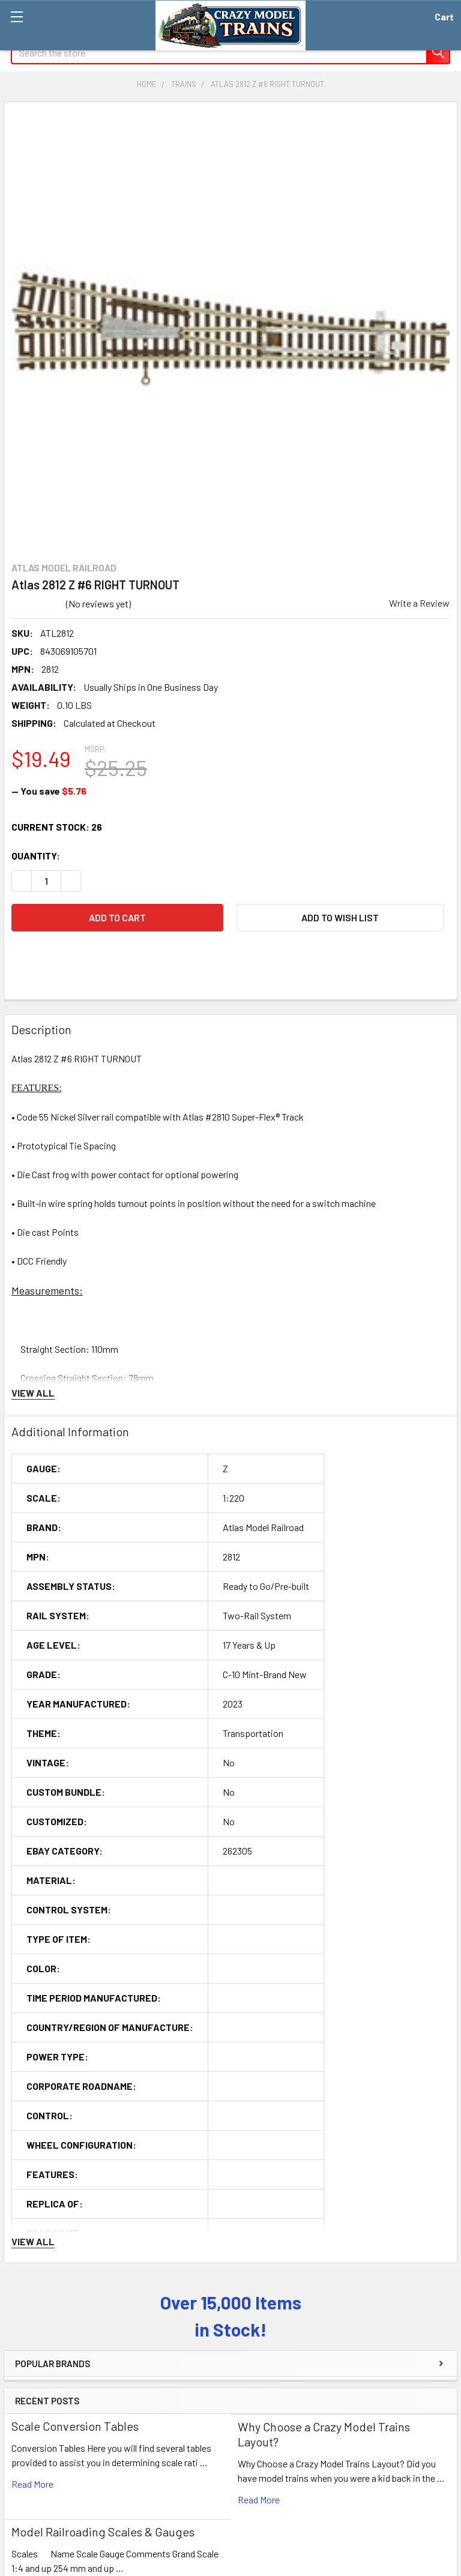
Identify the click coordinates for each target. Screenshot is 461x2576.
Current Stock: (56, 826)
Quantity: (35, 855)
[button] (340, 917)
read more (32, 2484)
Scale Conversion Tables (75, 2426)
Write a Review (419, 603)
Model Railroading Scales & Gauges (102, 2531)
